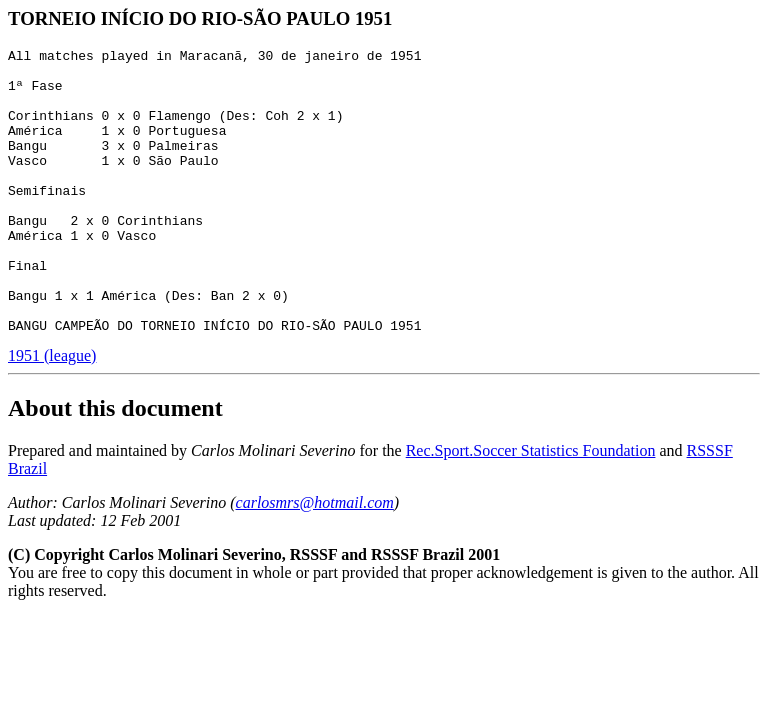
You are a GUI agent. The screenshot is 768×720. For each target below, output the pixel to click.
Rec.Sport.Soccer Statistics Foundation (531, 507)
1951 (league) (52, 412)
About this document (115, 465)
